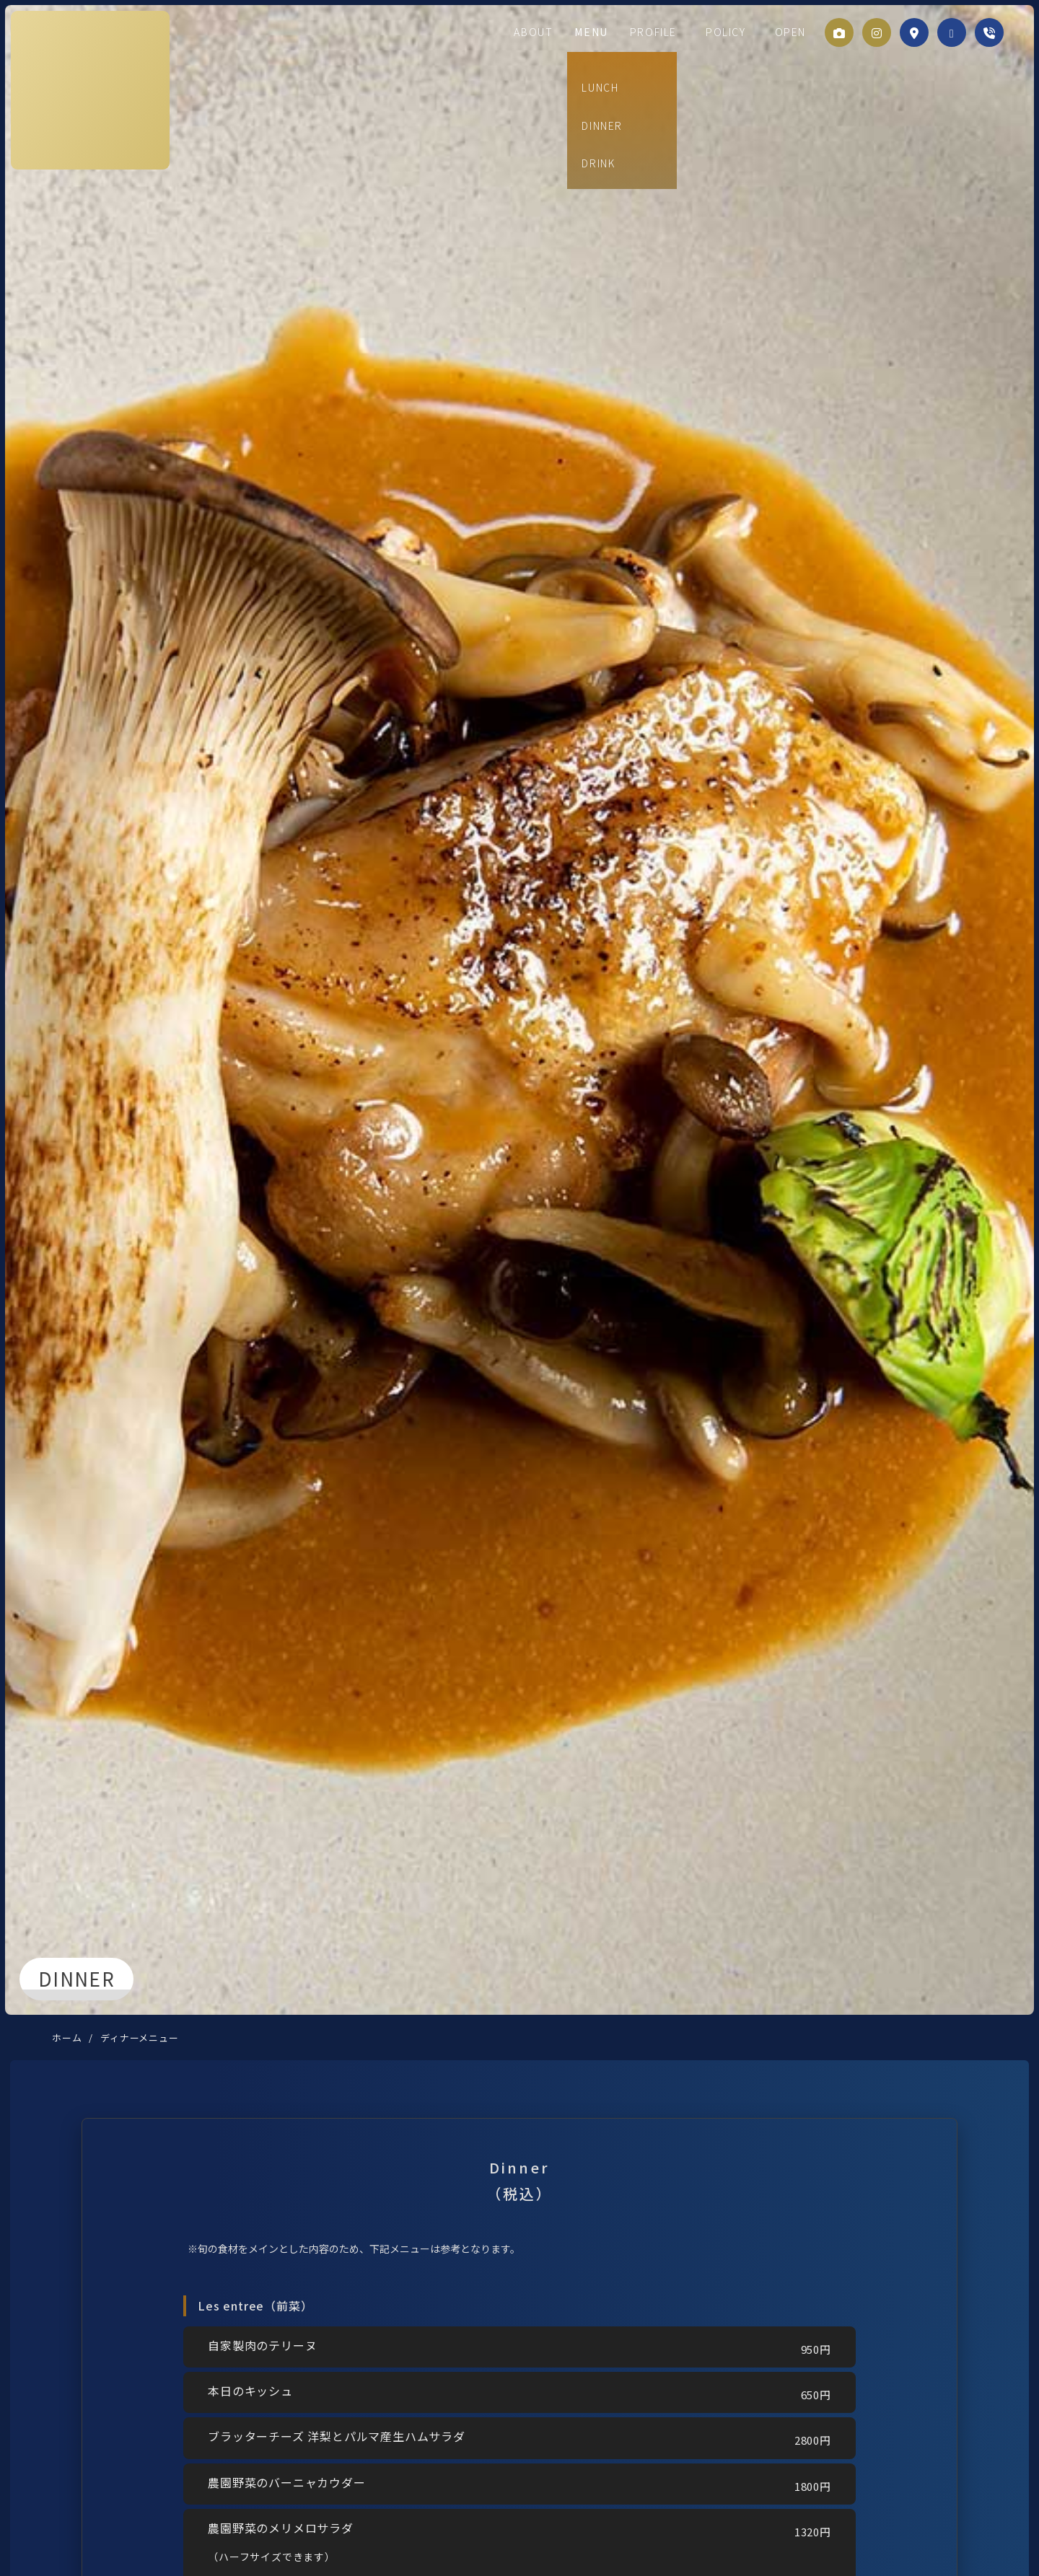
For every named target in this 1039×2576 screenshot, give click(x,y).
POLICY (735, 32)
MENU (619, 32)
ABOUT (567, 32)
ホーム (67, 2037)
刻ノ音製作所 (87, 89)
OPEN (786, 32)
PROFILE (676, 32)
